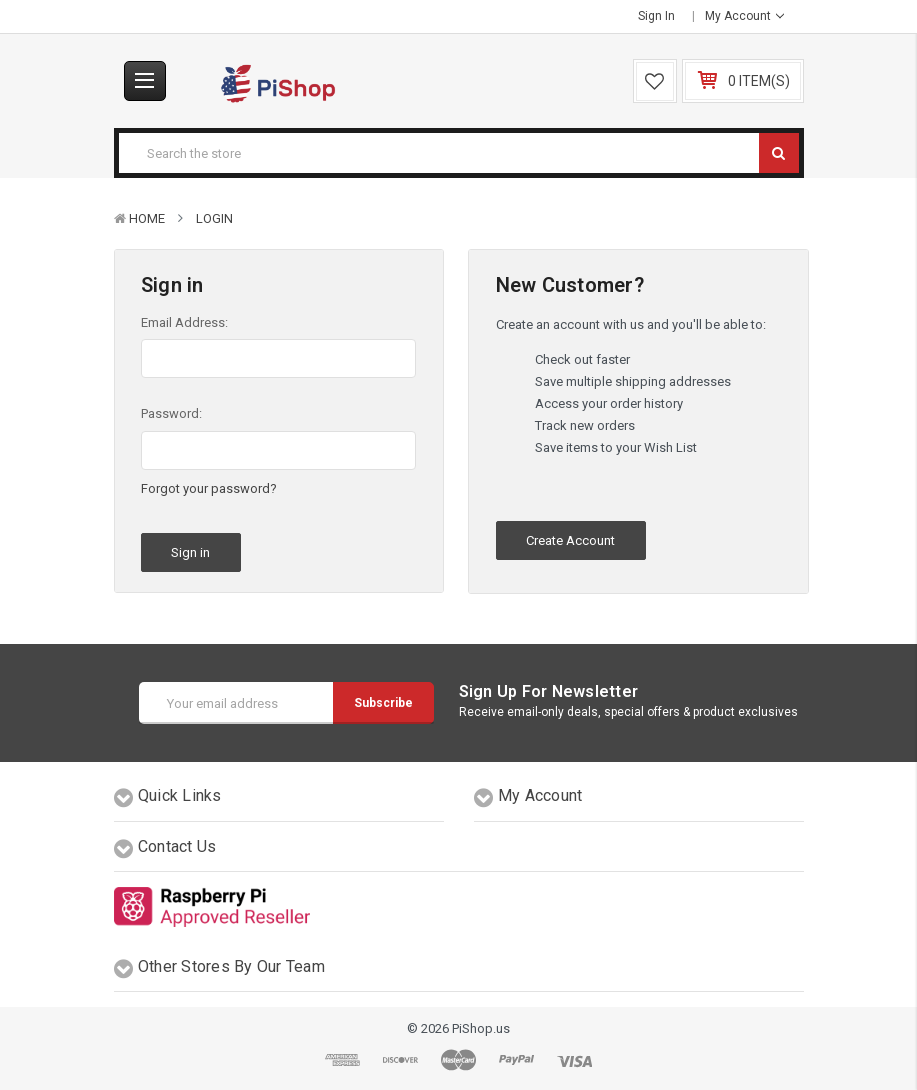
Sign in (656, 16)
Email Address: (184, 322)
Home (147, 218)
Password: (171, 413)
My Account (744, 16)
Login (214, 218)
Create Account (570, 540)
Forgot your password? (209, 488)
